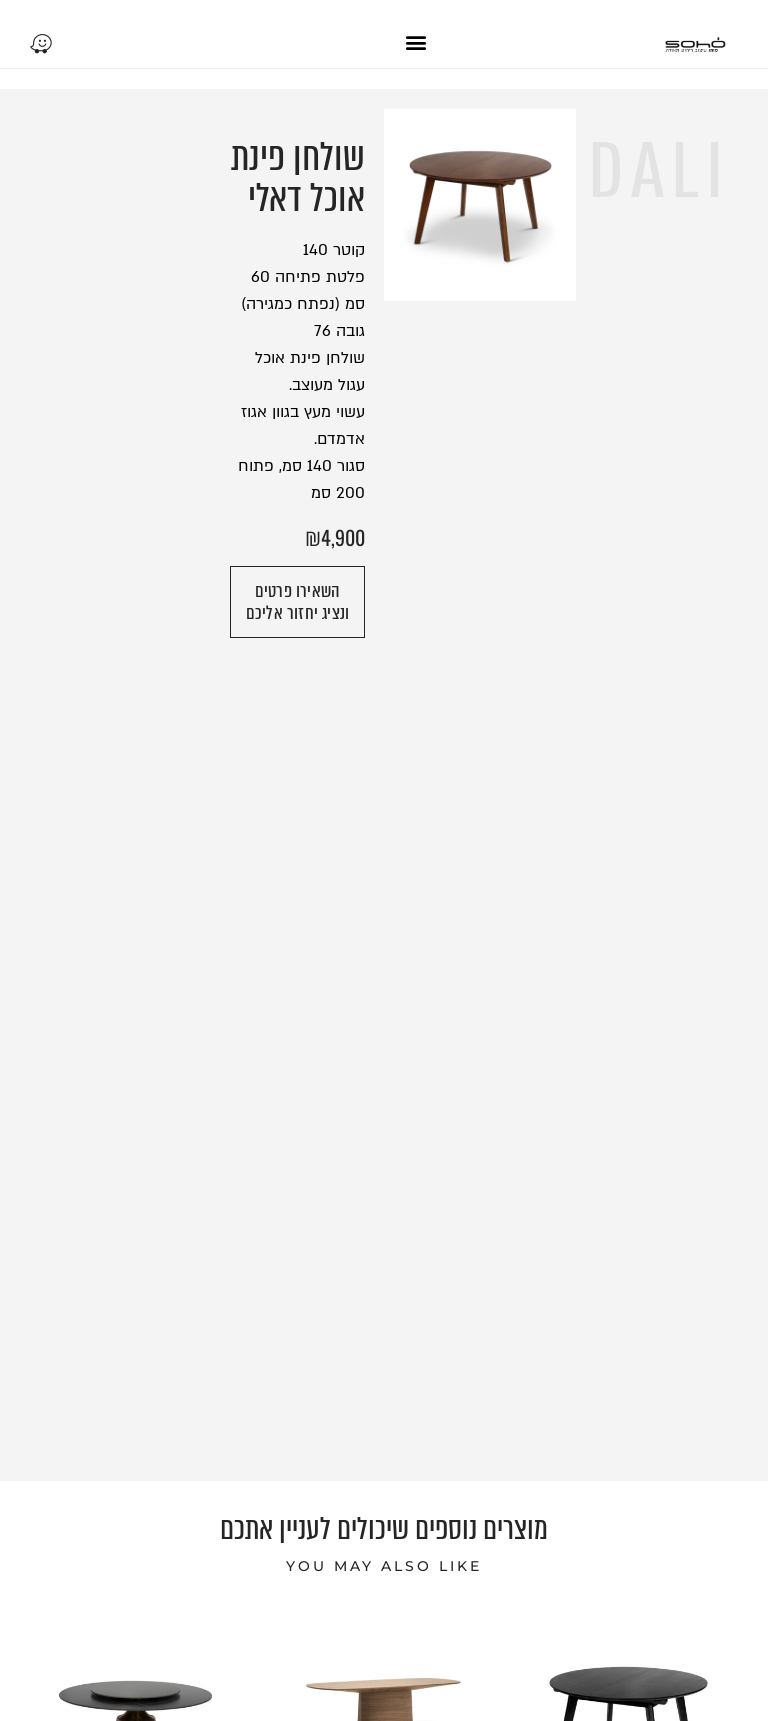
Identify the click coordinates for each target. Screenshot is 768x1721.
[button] (415, 41)
